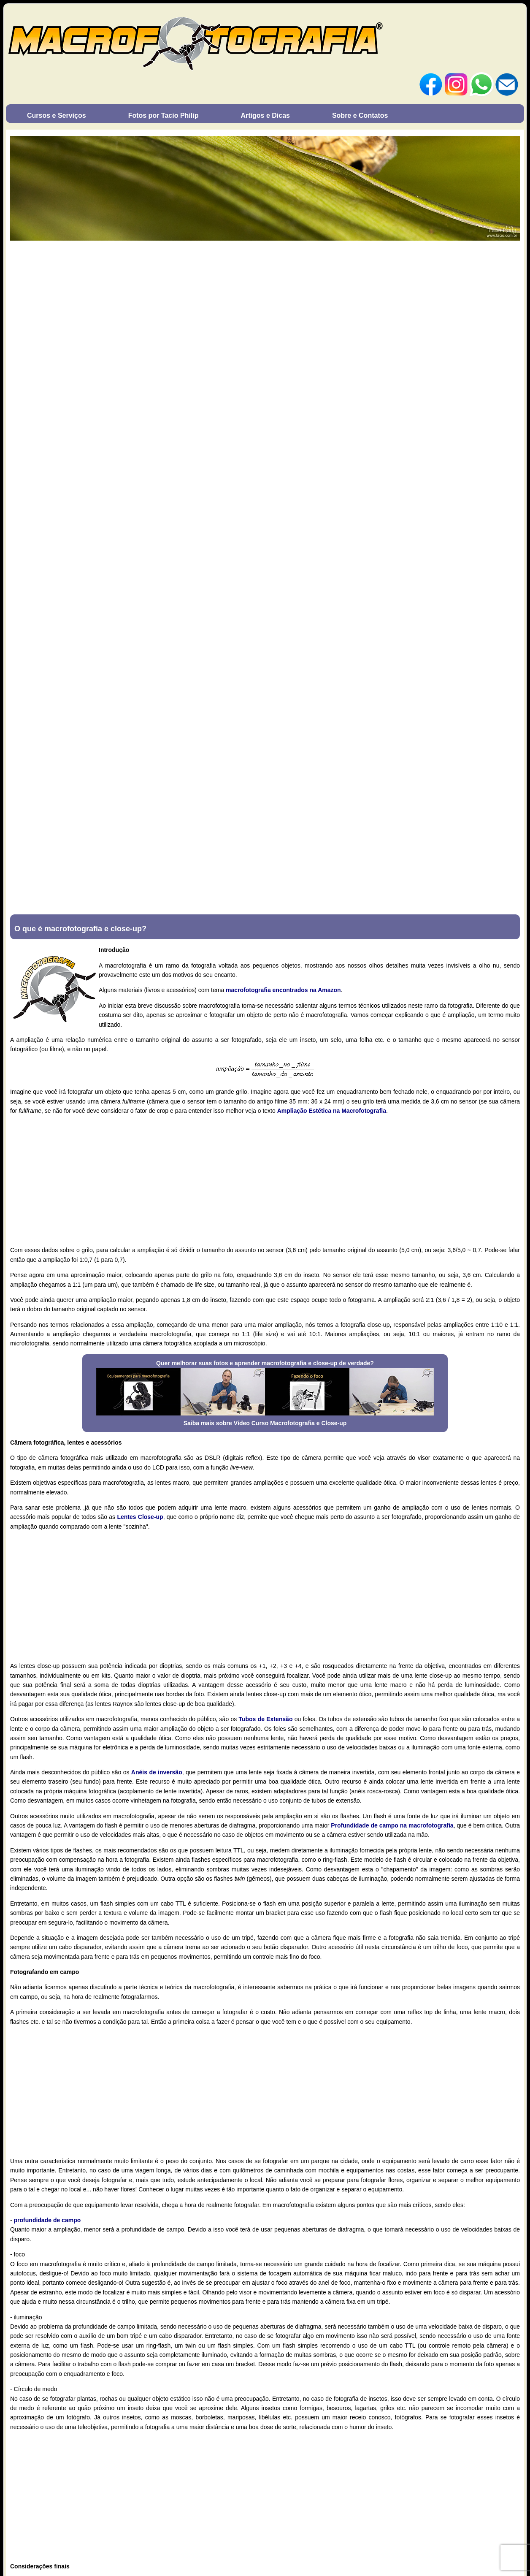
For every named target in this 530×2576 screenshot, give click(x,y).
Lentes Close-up (140, 1516)
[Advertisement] (265, 1180)
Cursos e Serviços (56, 115)
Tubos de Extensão (265, 1719)
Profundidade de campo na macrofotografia (392, 1825)
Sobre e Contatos (360, 115)
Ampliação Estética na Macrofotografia (331, 1110)
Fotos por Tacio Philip (163, 115)
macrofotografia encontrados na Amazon (283, 990)
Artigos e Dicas (265, 115)
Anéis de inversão (156, 1772)
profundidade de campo (47, 2220)
